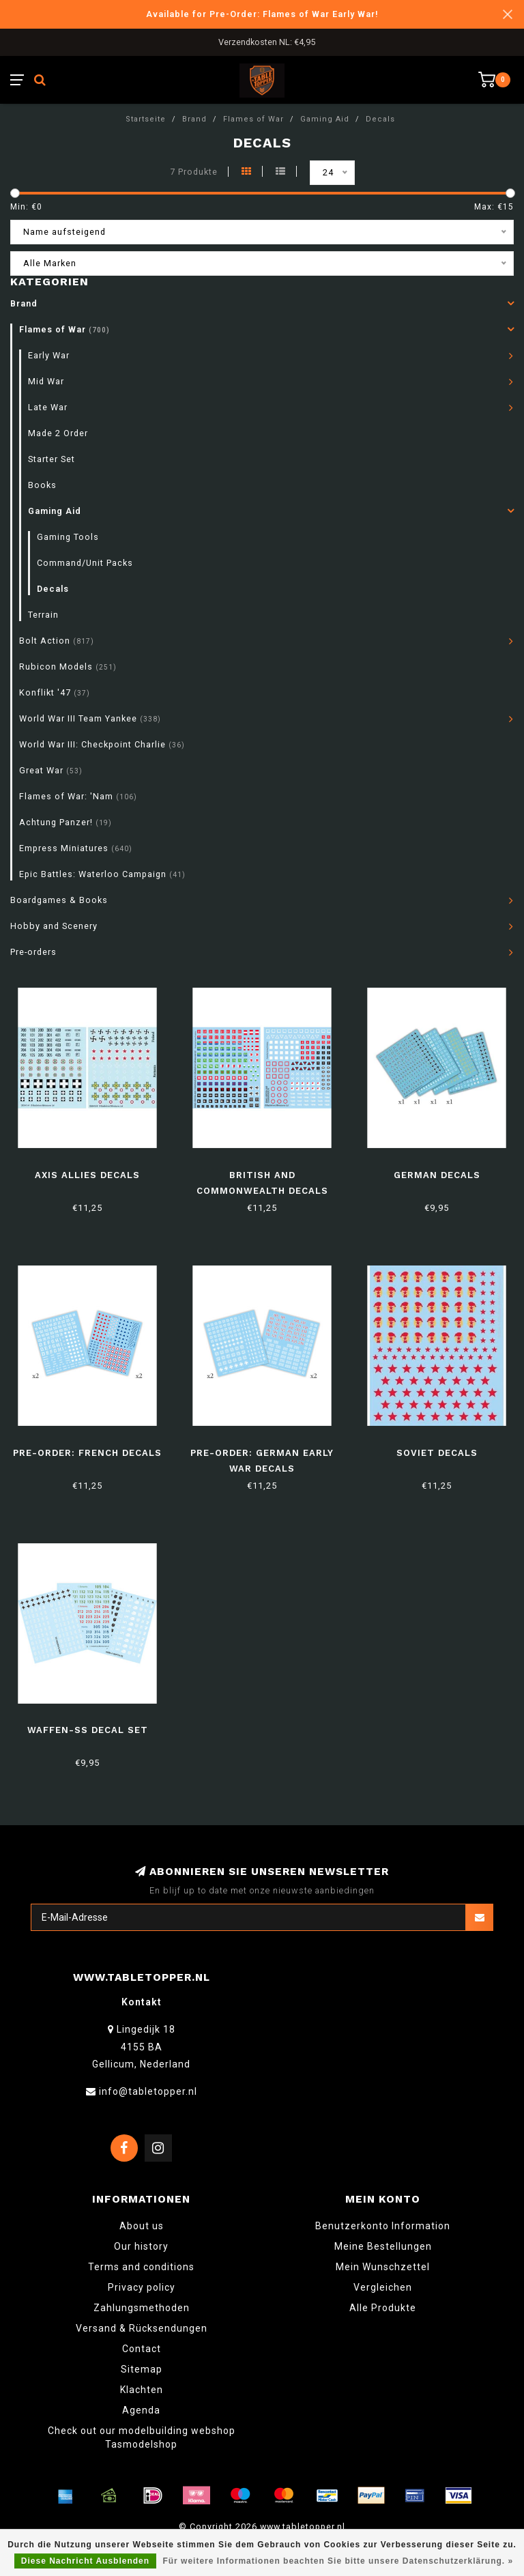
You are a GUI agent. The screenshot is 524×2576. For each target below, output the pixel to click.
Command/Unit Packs (85, 563)
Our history (141, 2246)
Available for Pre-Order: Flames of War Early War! (262, 14)
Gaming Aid (54, 511)
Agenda (141, 2410)
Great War (51, 770)
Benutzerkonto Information (382, 2225)
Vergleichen (382, 2287)
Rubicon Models (68, 666)
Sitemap (141, 2369)
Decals (53, 589)
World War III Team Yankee (90, 718)
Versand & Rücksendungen (141, 2328)
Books (42, 485)
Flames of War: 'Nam (78, 796)
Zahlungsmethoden (141, 2307)
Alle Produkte (382, 2307)
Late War (48, 407)
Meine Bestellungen (383, 2246)
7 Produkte (194, 172)
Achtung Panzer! (65, 822)
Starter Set (51, 459)
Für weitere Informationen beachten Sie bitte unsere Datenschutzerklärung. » (337, 2561)
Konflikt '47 (54, 692)
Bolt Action (56, 640)
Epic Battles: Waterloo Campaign (102, 874)
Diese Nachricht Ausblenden (85, 2561)
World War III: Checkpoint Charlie (102, 744)
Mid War (46, 381)
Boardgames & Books (59, 900)
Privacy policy (141, 2287)
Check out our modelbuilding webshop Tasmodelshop (141, 2437)
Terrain (43, 615)
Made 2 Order (58, 433)
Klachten (141, 2389)
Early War (49, 355)
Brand (24, 303)
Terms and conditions (141, 2266)
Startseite (146, 119)
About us (141, 2225)
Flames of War (64, 329)
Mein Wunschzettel (383, 2266)
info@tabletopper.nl (148, 2091)
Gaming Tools (68, 537)
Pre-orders (33, 952)
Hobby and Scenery (54, 926)
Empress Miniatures (75, 848)
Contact (141, 2348)
